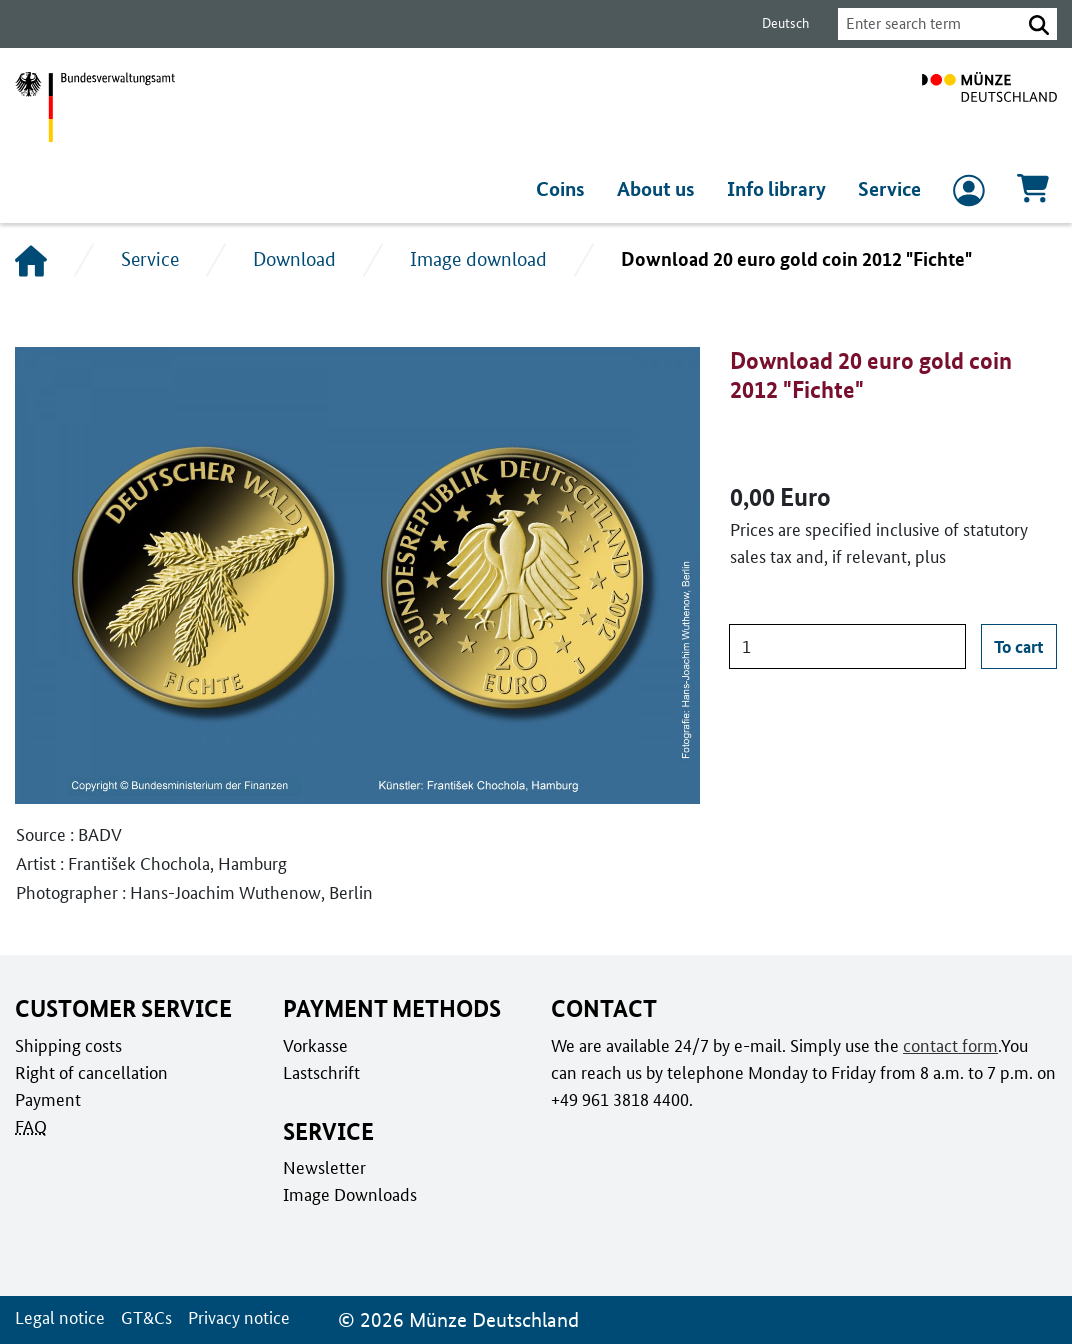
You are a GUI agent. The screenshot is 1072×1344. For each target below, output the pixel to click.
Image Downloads (348, 1194)
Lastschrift (320, 1072)
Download (294, 259)
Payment (47, 1099)
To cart (1019, 646)
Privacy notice (234, 1317)
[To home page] (989, 107)
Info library (779, 189)
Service (890, 189)
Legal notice (58, 1317)
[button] (1039, 24)
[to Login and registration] (969, 195)
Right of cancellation (89, 1072)
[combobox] (924, 24)
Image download (477, 259)
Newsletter (323, 1167)
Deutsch (774, 23)
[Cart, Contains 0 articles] (1033, 194)
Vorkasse (315, 1045)
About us (661, 189)
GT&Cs (142, 1317)
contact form (947, 1045)
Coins (566, 189)
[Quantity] (847, 646)
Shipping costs (67, 1045)
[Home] (31, 260)
